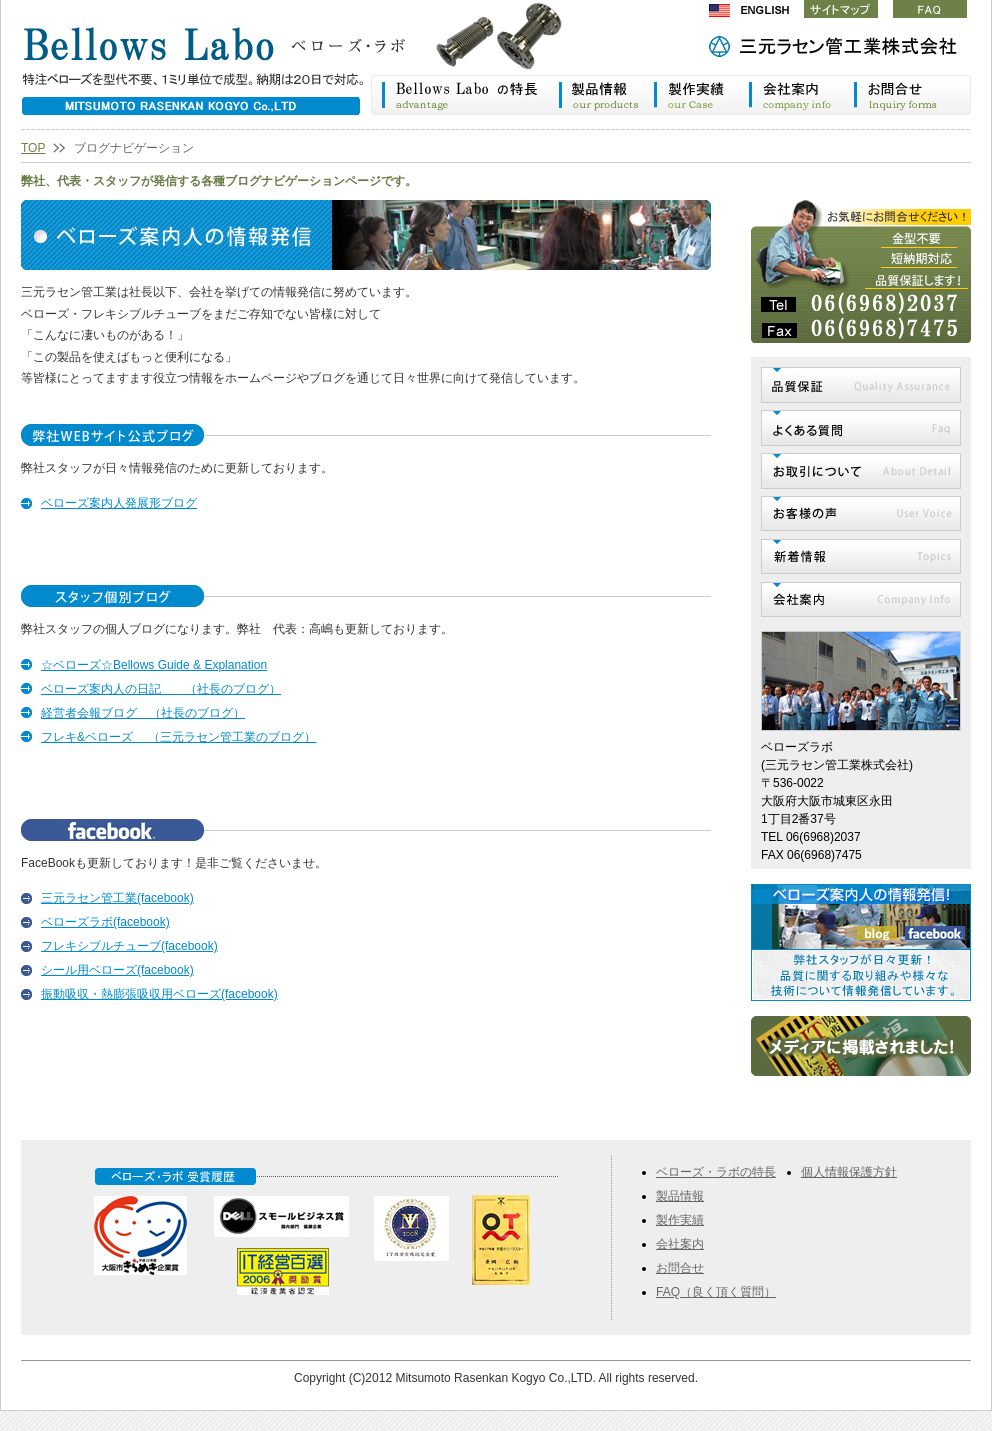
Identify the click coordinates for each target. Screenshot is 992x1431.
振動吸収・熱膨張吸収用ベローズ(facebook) (159, 994)
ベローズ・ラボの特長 (464, 95)
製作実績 (701, 95)
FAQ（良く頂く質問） (716, 1292)
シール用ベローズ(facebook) (117, 970)
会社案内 (801, 95)
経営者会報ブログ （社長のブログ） (143, 713)
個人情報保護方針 (849, 1172)
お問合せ (680, 1268)
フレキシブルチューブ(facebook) (129, 946)
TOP (33, 148)
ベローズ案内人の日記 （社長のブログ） (161, 689)
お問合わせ (912, 95)
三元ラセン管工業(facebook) (117, 898)
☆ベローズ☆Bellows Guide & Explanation (154, 665)
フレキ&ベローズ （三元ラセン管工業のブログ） (178, 737)
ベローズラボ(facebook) (105, 922)
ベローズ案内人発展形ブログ (119, 503)
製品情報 (605, 95)
